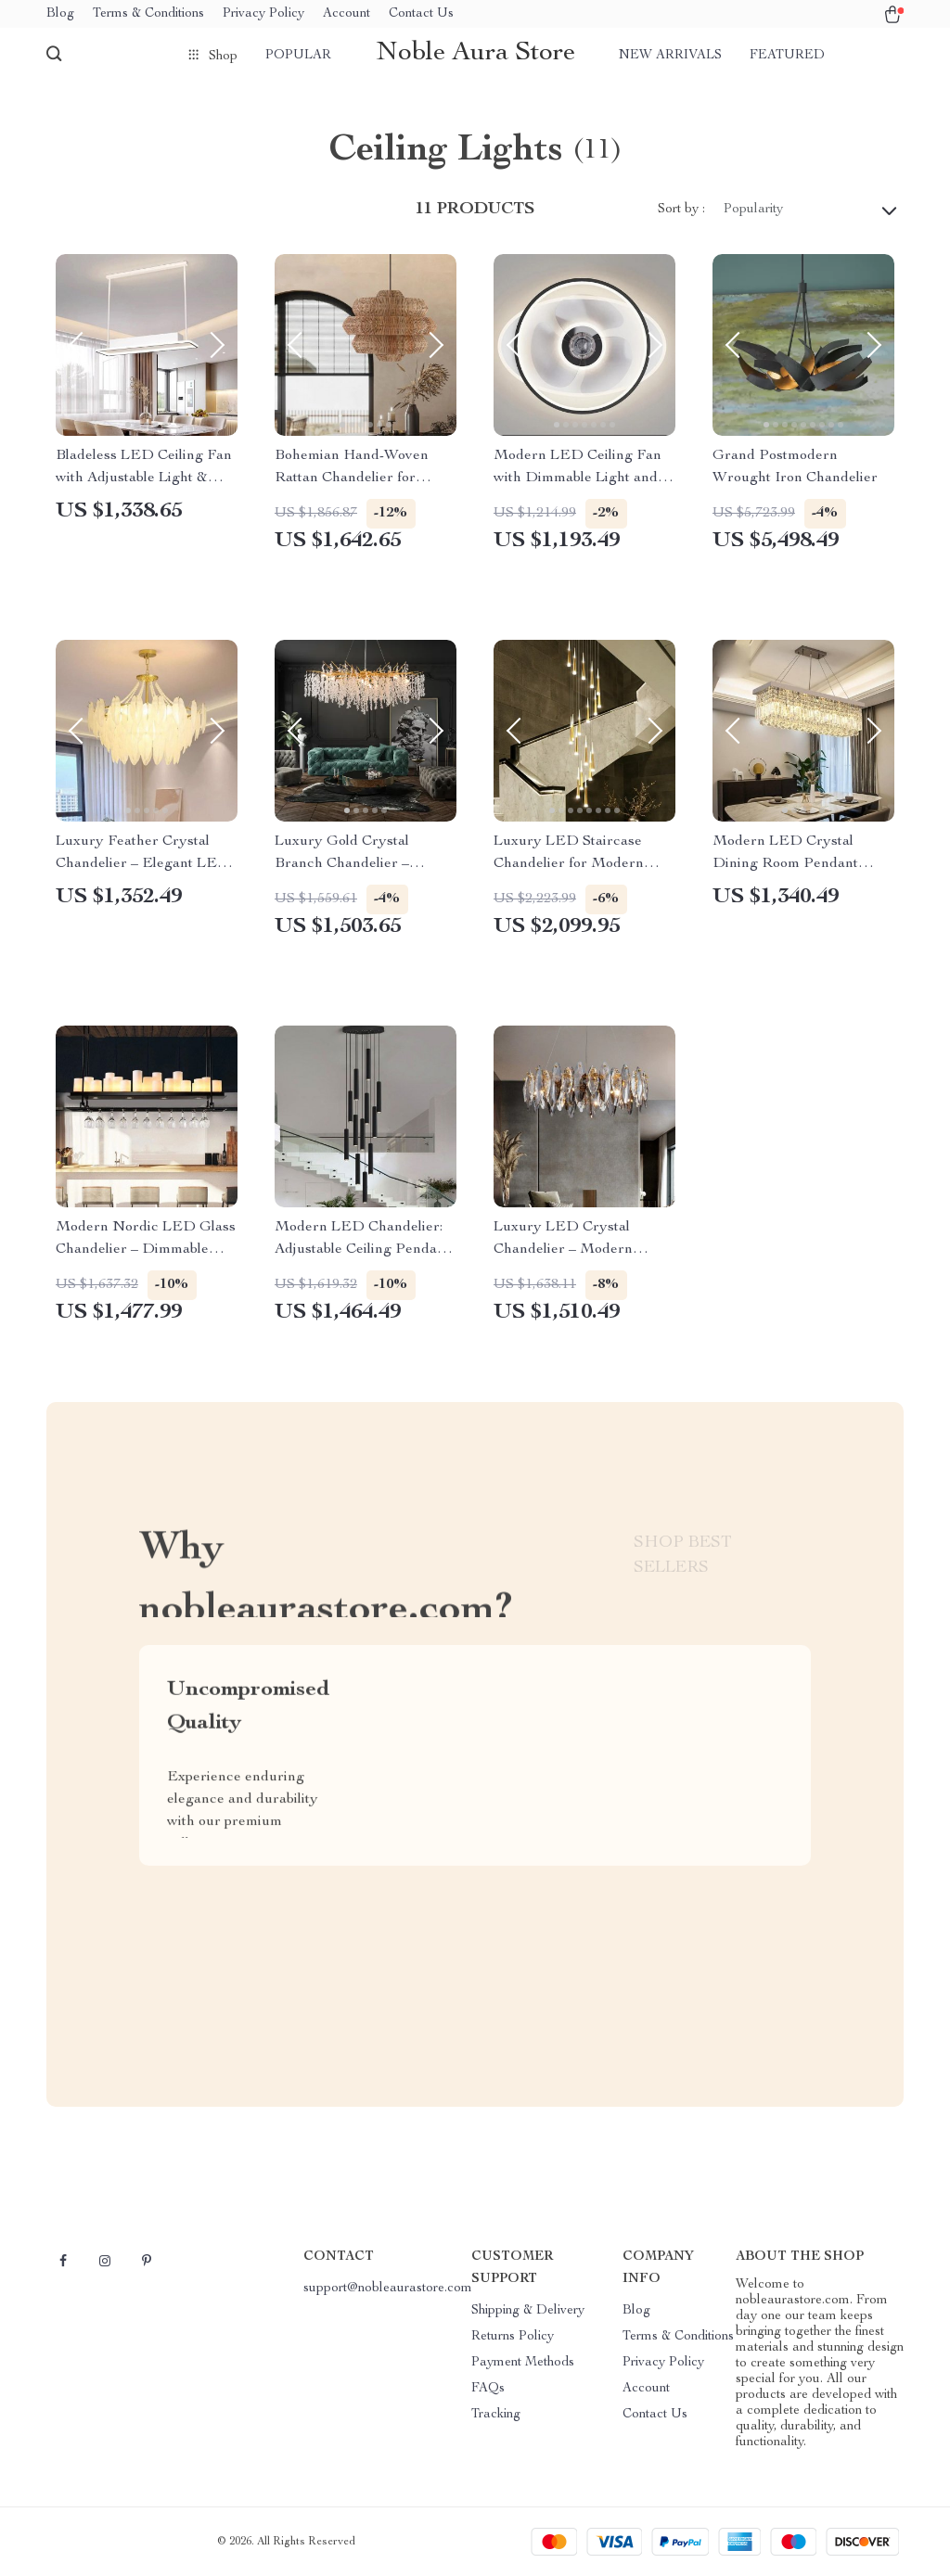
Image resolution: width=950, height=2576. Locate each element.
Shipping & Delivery (527, 2310)
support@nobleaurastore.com (387, 2288)
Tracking (495, 2414)
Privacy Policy (263, 13)
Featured (787, 55)
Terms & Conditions (148, 13)
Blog (60, 13)
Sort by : (681, 209)
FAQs (488, 2388)
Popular (298, 55)
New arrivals (670, 55)
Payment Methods (522, 2362)
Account (346, 13)
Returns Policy (512, 2336)
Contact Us (421, 13)
